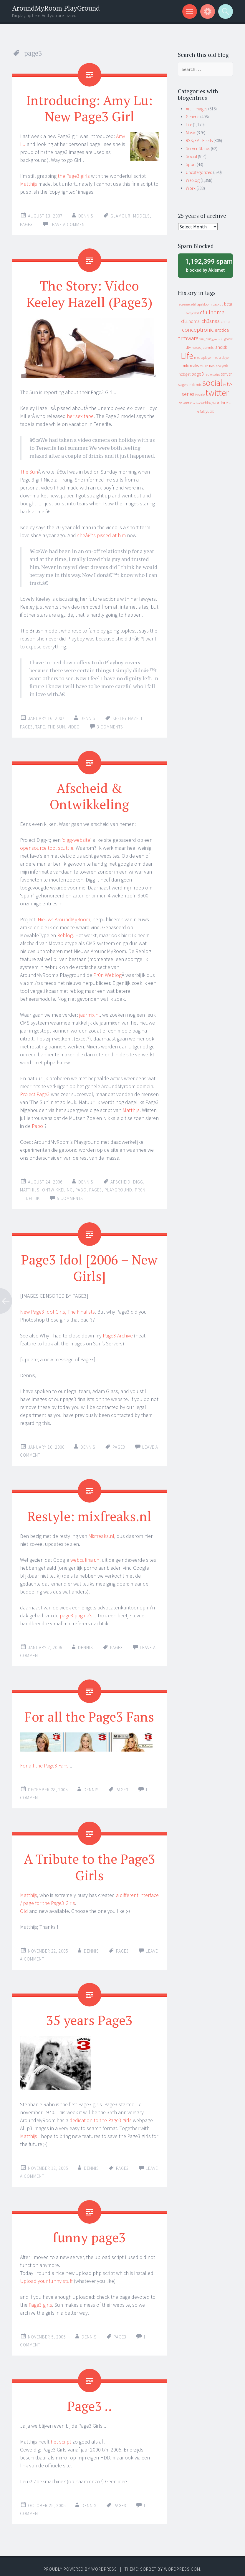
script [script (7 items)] (216, 374)
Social (191, 156)
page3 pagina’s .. (78, 1612)
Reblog (65, 933)
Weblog (193, 180)
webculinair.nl (85, 1556)
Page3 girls (40, 2299)
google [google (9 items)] (228, 339)
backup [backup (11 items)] (218, 304)
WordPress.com (182, 2564)
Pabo (37, 1124)
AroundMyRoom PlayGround (56, 8)
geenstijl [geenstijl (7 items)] (218, 339)
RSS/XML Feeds (199, 140)
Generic (192, 116)
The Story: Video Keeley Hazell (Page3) (89, 292)
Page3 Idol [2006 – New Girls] (89, 1265)
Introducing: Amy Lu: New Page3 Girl (89, 108)
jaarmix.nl (89, 1012)
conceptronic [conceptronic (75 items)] (198, 329)
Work (191, 188)
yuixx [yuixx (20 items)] (210, 411)
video (74, 725)
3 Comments (110, 725)
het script (61, 2436)
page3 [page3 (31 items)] (197, 374)
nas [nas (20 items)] (212, 365)
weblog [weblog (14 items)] (206, 402)
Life (189, 124)
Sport (191, 164)
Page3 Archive (118, 1332)
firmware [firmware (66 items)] (188, 338)
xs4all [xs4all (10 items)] (201, 411)
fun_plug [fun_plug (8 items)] (205, 339)
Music (191, 132)
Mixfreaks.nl (101, 1532)
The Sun (29, 470)
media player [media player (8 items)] (221, 358)
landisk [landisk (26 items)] (220, 347)
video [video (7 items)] (196, 403)
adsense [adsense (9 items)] (184, 304)
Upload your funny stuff (46, 2276)
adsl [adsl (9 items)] (193, 304)
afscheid (120, 1180)
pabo (81, 1188)
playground (118, 1188)
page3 (26, 224)
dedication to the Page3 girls (100, 2115)
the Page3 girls (74, 175)
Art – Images (196, 109)
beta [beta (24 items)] (228, 304)
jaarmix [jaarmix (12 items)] (207, 347)
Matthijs (28, 183)
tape (40, 725)
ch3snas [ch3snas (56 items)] (210, 321)
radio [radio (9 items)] (208, 374)
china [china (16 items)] (225, 321)
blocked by (207, 265)
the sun (56, 725)
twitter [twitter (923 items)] (217, 392)
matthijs (29, 1188)
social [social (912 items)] (212, 382)
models (141, 215)
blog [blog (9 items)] (188, 313)
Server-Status (198, 148)
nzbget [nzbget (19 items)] (185, 374)
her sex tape (80, 414)
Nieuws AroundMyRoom (64, 917)
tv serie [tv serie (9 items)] (200, 395)
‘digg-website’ (76, 837)
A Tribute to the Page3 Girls (89, 1863)
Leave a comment (68, 224)
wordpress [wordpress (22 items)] (221, 402)
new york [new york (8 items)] (222, 366)
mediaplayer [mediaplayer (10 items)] (203, 357)
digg (138, 1180)
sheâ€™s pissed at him (101, 533)
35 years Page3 (89, 2015)
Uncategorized (199, 172)
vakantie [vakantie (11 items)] (185, 403)
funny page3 (90, 2232)
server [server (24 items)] (226, 374)
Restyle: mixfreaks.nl (89, 1513)
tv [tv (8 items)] (224, 385)
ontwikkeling (57, 1188)
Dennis (85, 215)
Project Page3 (35, 1092)
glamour (120, 215)
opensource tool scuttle (46, 845)
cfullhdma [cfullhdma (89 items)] (212, 312)
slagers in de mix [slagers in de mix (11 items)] (189, 384)
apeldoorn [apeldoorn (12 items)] (204, 304)
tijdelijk (30, 1196)
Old (24, 1906)
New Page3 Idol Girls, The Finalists (57, 1308)
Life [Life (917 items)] (187, 355)
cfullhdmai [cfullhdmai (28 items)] (191, 321)
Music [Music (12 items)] (204, 366)
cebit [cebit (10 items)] (195, 313)
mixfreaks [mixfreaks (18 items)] (191, 365)
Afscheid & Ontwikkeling (89, 794)
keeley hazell (127, 717)
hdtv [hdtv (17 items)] (187, 347)
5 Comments (70, 1196)
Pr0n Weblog (107, 973)
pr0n (140, 1188)
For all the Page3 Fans (89, 1713)
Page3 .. (89, 2400)
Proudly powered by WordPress (80, 2564)
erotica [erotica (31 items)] (222, 330)
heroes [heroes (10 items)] (196, 347)
